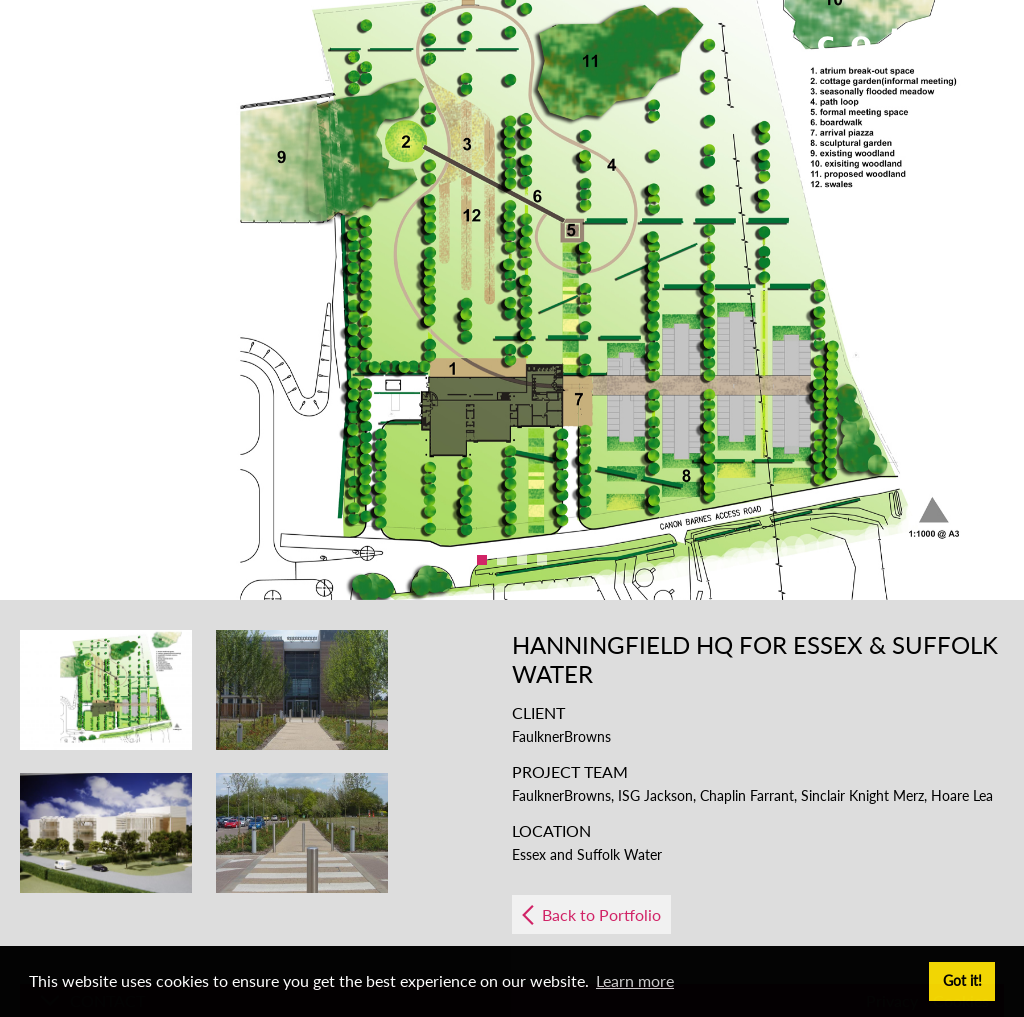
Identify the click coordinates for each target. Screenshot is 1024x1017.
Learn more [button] (635, 980)
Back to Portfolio (601, 914)
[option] (512, 300)
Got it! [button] (962, 980)
